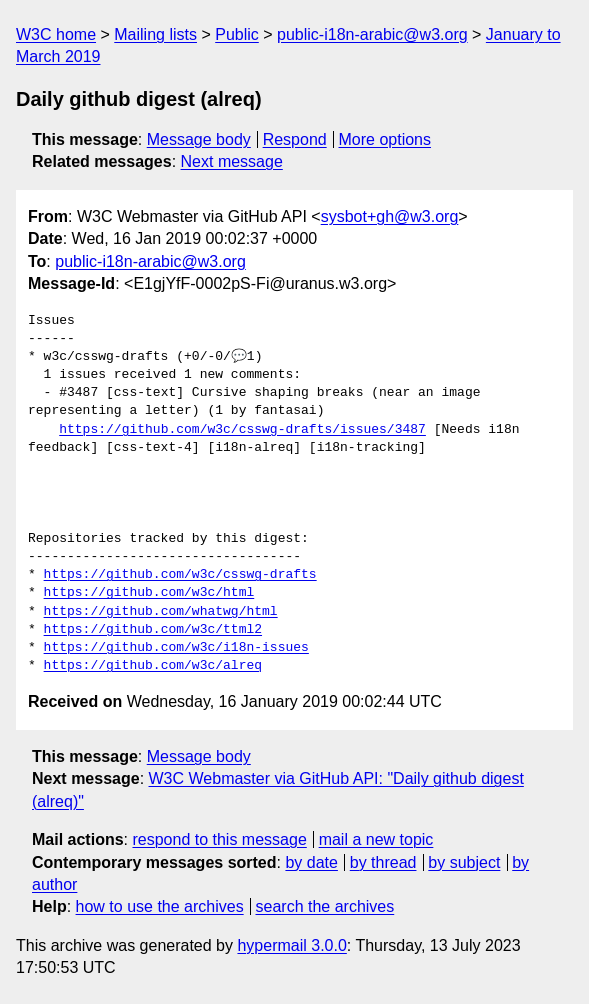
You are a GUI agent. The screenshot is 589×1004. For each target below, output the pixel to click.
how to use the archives (160, 906)
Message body (199, 139)
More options (385, 139)
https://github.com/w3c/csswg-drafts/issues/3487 (242, 430)
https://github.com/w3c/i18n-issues (176, 648)
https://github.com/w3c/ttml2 (153, 630)
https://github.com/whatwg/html (161, 612)
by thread (383, 862)
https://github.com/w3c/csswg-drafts (180, 575)
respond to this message (219, 839)
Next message (232, 161)
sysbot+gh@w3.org (390, 216)
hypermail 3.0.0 (291, 945)
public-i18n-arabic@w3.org (372, 34)
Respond (295, 139)
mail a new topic (376, 839)
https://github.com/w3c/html (149, 593)
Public (237, 34)
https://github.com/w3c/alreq (153, 666)
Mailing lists (155, 34)
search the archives (325, 906)
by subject (464, 862)
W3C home (56, 34)
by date (311, 862)
